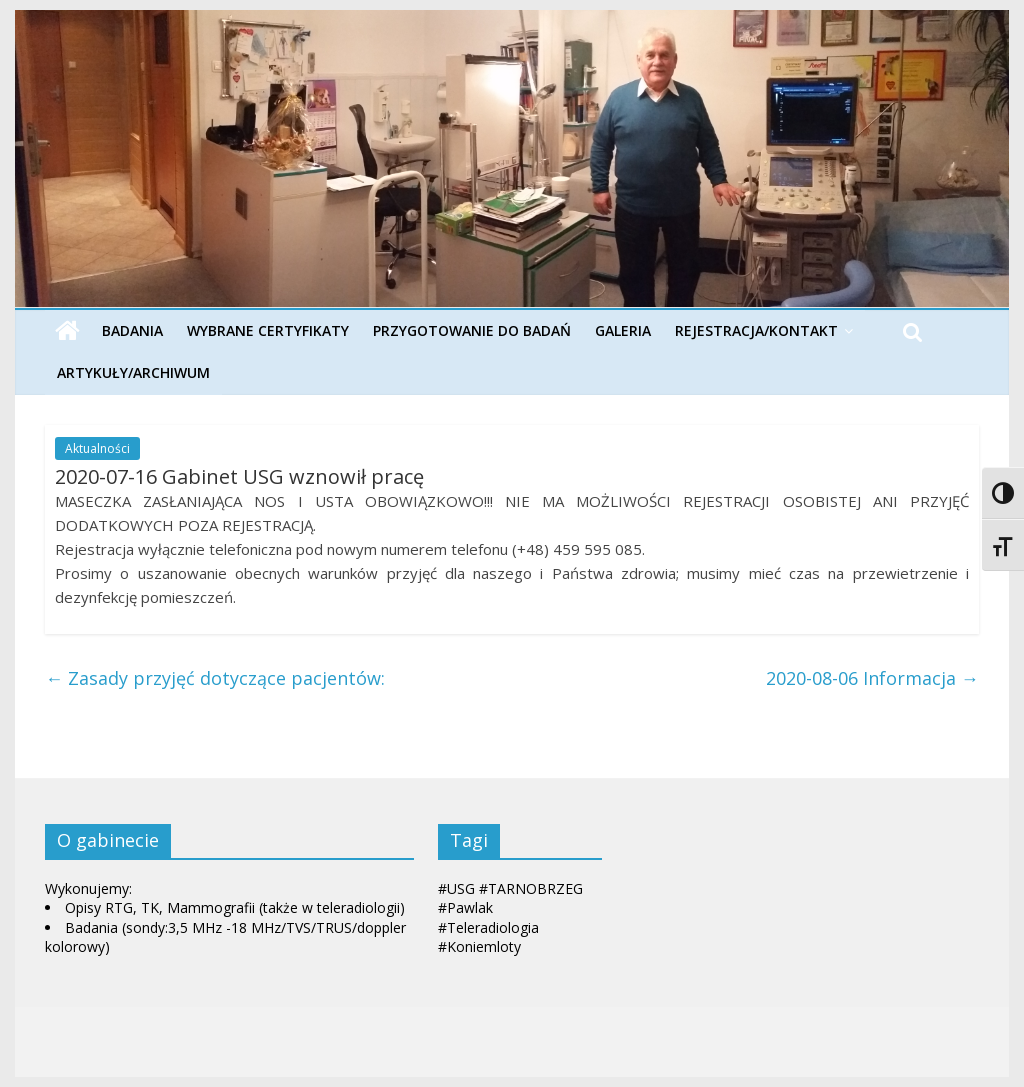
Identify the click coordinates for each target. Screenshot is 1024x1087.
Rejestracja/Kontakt (756, 330)
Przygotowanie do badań (472, 330)
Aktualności (97, 448)
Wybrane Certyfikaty (268, 330)
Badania (132, 330)
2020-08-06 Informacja (872, 678)
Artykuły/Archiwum (133, 372)
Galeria (623, 330)
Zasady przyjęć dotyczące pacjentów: (215, 678)
